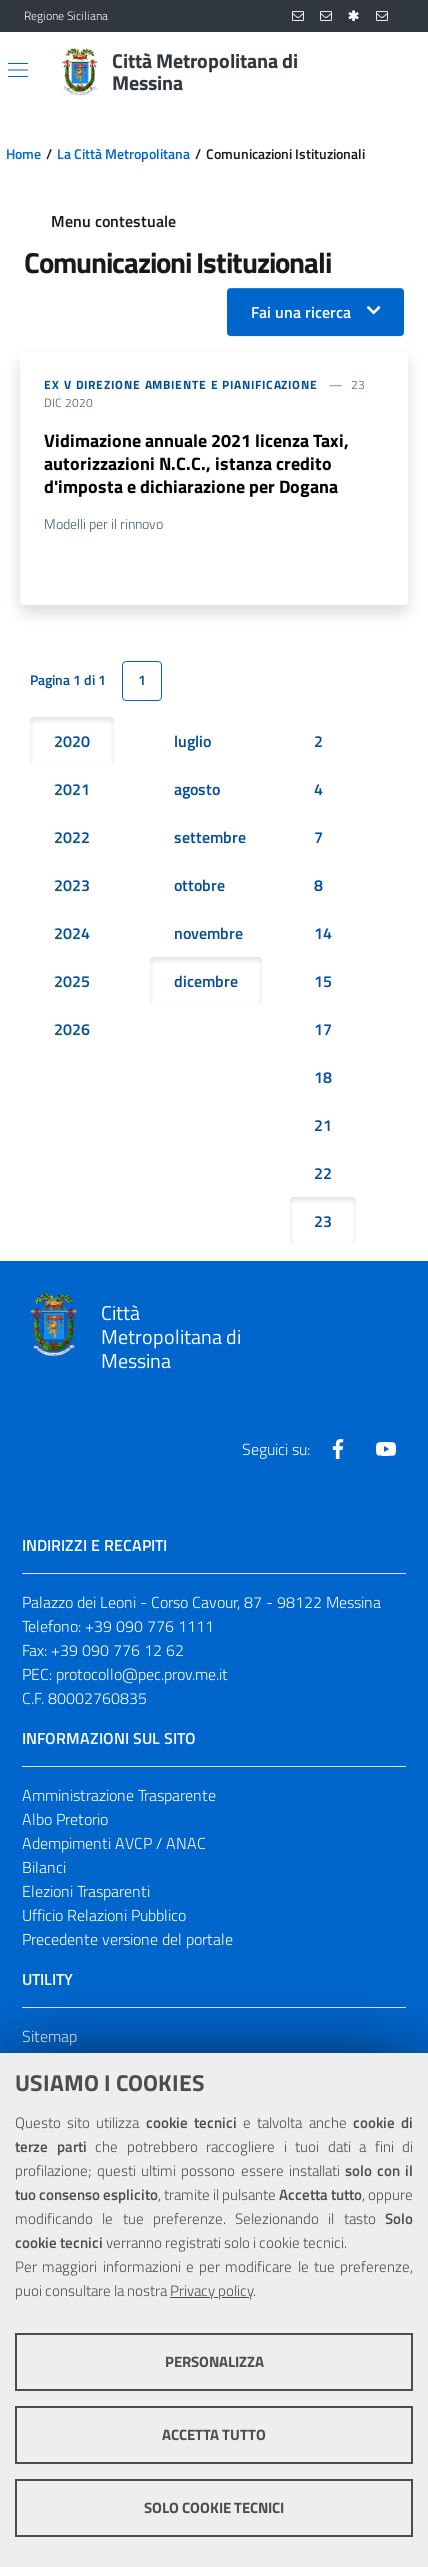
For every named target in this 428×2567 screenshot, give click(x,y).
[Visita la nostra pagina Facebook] (338, 1449)
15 (323, 981)
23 (323, 1221)
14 (323, 933)
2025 (72, 981)
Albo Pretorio (65, 1819)
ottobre (199, 885)
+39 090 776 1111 (149, 1626)
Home (23, 154)
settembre (210, 837)
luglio (192, 741)
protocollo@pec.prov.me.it (142, 1674)
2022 (72, 837)
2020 (72, 741)
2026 (72, 1029)
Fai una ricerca (301, 312)
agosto (197, 789)
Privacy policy (211, 2290)
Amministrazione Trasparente (119, 1795)
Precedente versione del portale (127, 1939)
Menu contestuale (113, 221)
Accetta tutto (214, 2434)
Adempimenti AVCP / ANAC (114, 1843)
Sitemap (49, 2036)
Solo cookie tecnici (214, 2507)
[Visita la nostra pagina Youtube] (386, 1449)
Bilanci (44, 1867)
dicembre (206, 981)
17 (323, 1029)
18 (323, 1077)
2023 (72, 885)
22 (323, 1173)
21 (323, 1125)
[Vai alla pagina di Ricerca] (392, 72)
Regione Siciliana (66, 16)
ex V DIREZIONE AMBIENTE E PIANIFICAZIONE (181, 384)
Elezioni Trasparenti (86, 1891)
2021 (72, 789)
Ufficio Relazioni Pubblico (104, 1915)
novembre (208, 933)
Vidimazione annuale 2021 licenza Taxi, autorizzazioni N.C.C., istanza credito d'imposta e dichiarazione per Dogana (196, 463)
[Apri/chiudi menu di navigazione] (18, 70)
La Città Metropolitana (123, 154)
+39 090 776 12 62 (117, 1650)
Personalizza (214, 2361)
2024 (72, 933)
